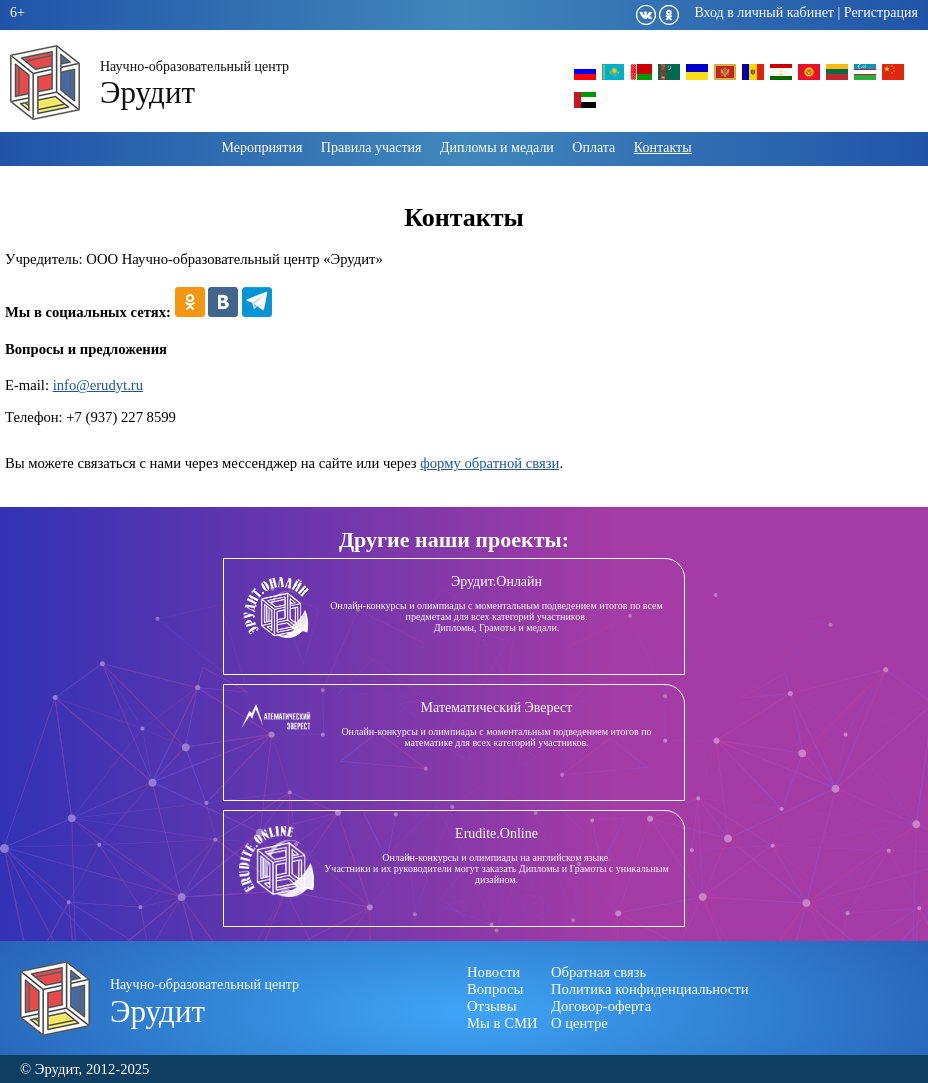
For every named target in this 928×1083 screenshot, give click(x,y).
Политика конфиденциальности (650, 989)
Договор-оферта (601, 1006)
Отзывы (492, 1006)
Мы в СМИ (502, 1023)
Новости (493, 972)
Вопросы (495, 989)
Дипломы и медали (497, 147)
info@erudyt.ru (98, 385)
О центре (579, 1023)
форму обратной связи (489, 463)
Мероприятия (261, 147)
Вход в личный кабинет (764, 12)
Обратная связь (598, 972)
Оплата (593, 147)
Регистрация (881, 12)
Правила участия (371, 147)
